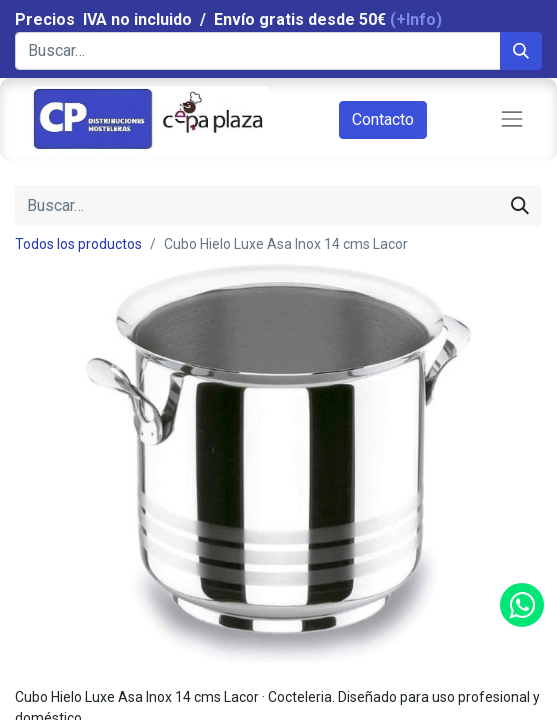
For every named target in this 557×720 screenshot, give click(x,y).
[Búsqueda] (521, 51)
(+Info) (416, 19)
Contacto (383, 119)
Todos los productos (78, 244)
